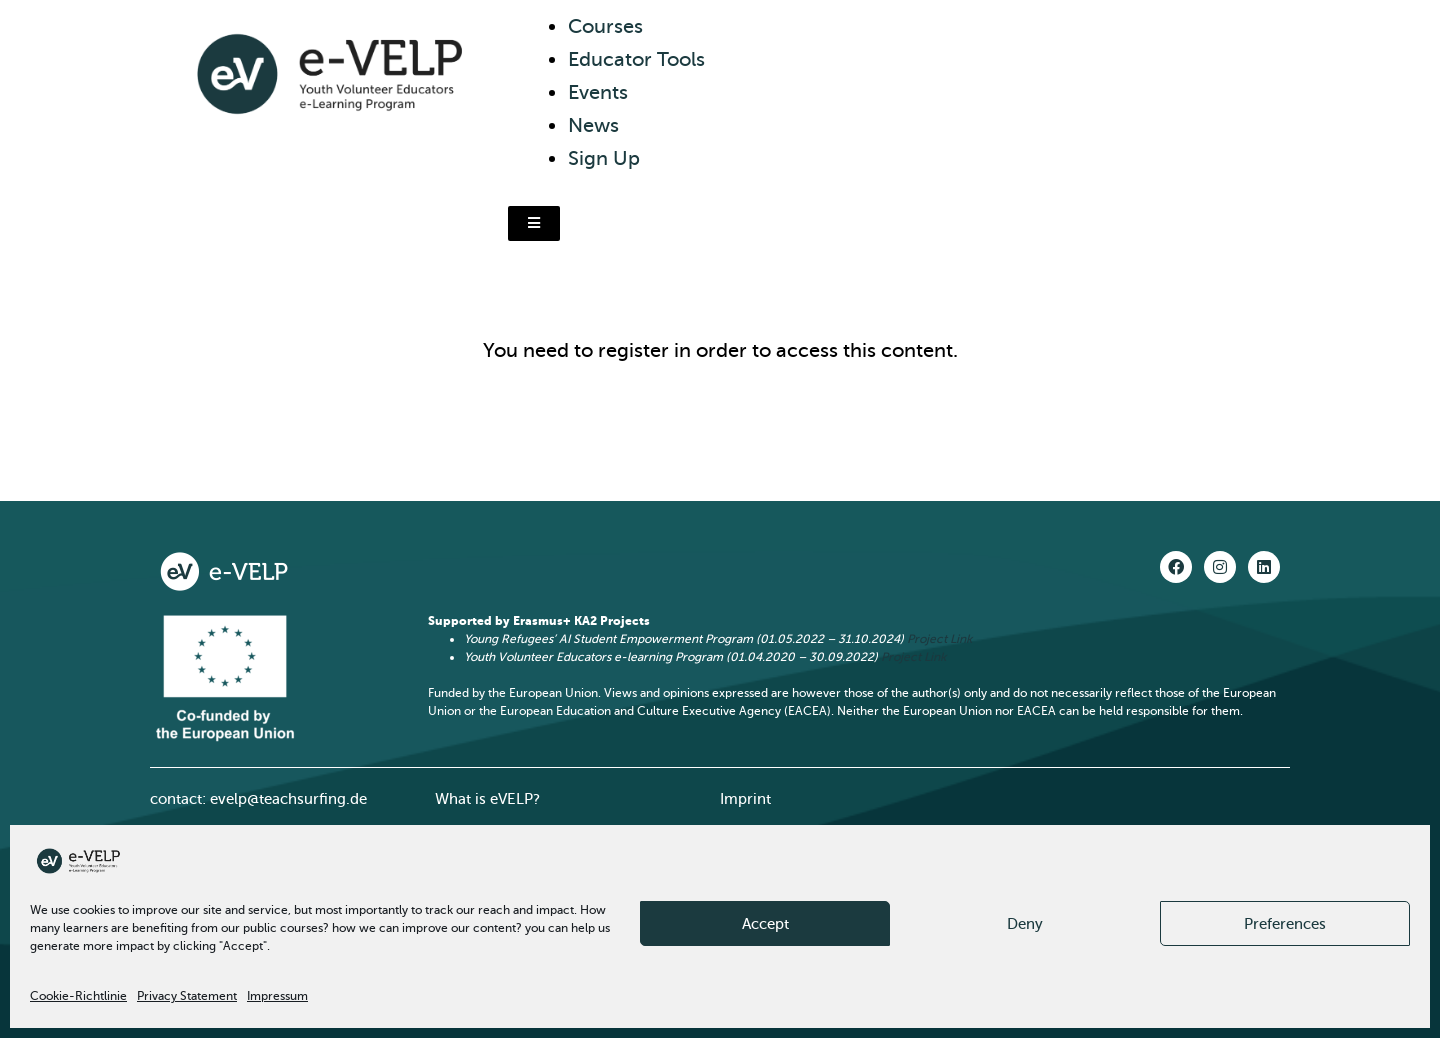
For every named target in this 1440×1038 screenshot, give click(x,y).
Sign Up (604, 158)
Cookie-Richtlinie (78, 996)
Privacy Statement (187, 996)
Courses (605, 26)
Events (598, 92)
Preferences (1285, 924)
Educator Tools (636, 59)
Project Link (939, 639)
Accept (765, 924)
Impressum (277, 996)
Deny (1025, 924)
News (593, 125)
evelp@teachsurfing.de (288, 799)
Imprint (745, 799)
